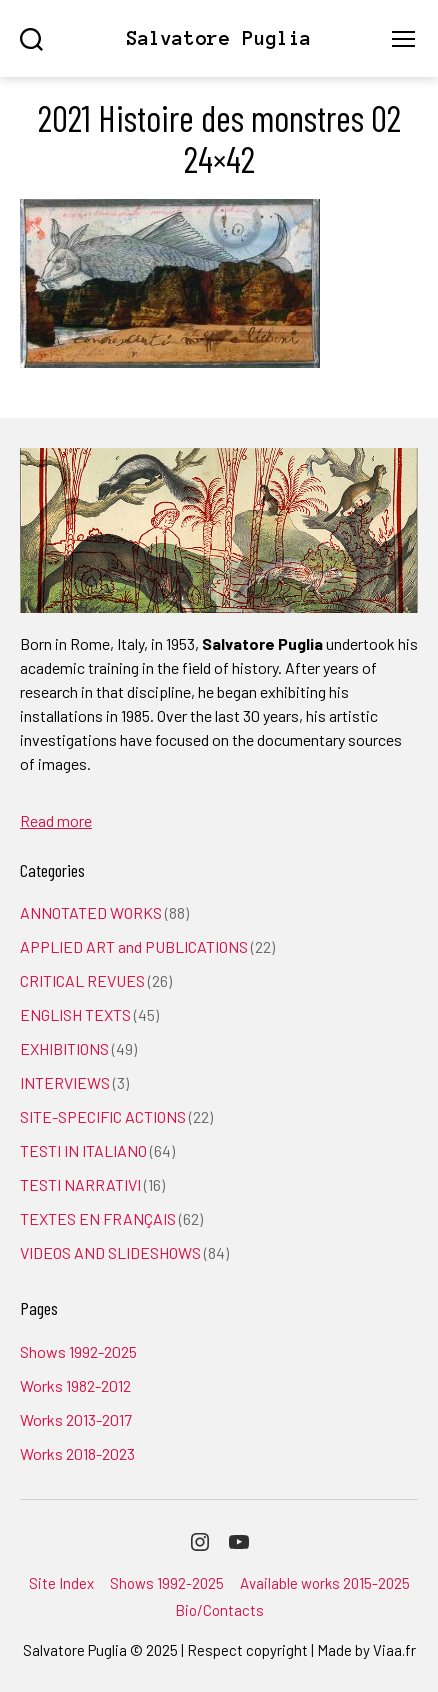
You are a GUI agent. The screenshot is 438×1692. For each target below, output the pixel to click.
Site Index (61, 1583)
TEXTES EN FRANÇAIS (98, 1218)
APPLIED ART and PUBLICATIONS (134, 946)
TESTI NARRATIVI (80, 1184)
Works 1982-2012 (75, 1385)
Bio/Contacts (219, 1610)
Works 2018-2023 (77, 1453)
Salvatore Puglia (219, 38)
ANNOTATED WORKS (91, 912)
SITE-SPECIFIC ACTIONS (103, 1116)
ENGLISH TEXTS (75, 1014)
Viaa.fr (394, 1650)
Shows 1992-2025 (78, 1351)
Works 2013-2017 (76, 1419)
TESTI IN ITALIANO (83, 1150)
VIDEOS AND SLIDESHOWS (110, 1252)
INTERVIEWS (65, 1082)
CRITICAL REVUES (82, 980)
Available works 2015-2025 (325, 1583)
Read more (56, 820)
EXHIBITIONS (64, 1048)
